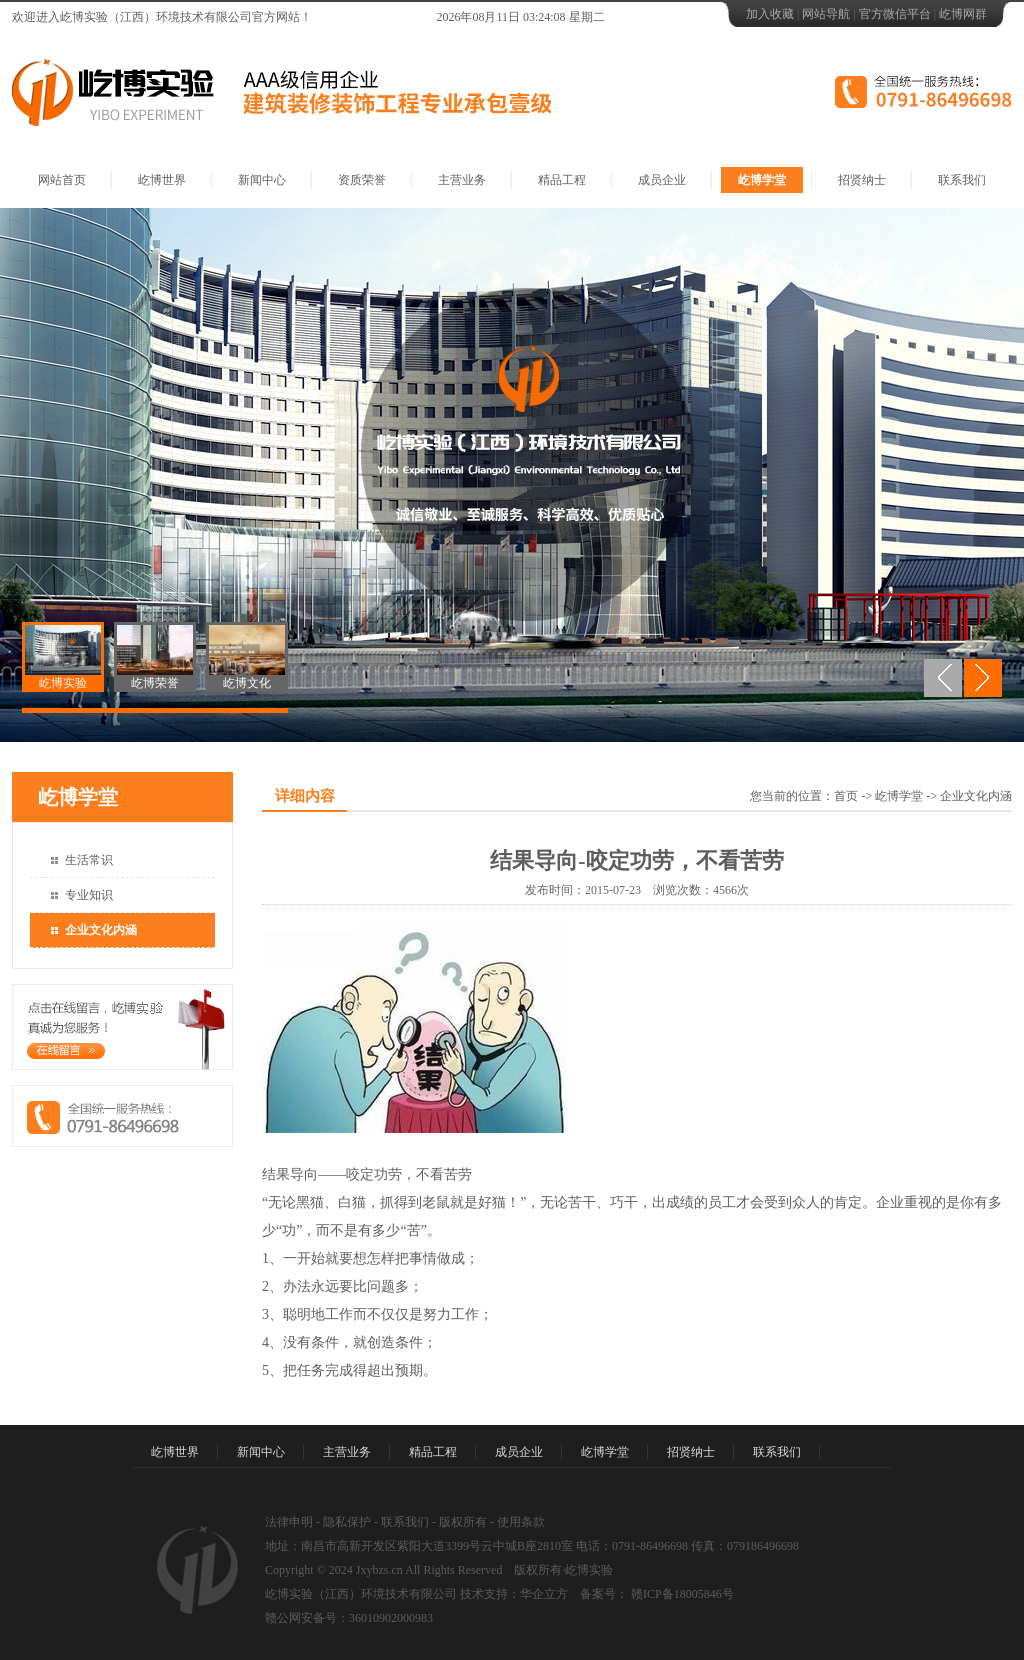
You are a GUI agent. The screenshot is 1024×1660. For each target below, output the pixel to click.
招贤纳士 (862, 180)
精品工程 (562, 180)
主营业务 (462, 180)
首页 (846, 796)
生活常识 (89, 860)
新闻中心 (262, 180)
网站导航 (826, 14)
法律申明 (289, 1522)
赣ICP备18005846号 (681, 1594)
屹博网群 (963, 14)
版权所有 (463, 1522)
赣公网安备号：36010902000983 (349, 1618)
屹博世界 (162, 180)
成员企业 (662, 180)
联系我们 (962, 180)
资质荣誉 (362, 180)
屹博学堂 (762, 180)
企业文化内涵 (101, 930)
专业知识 (89, 895)
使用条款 (521, 1522)
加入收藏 (770, 14)
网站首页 (62, 180)
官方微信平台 (895, 14)
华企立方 (544, 1594)
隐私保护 (347, 1522)
